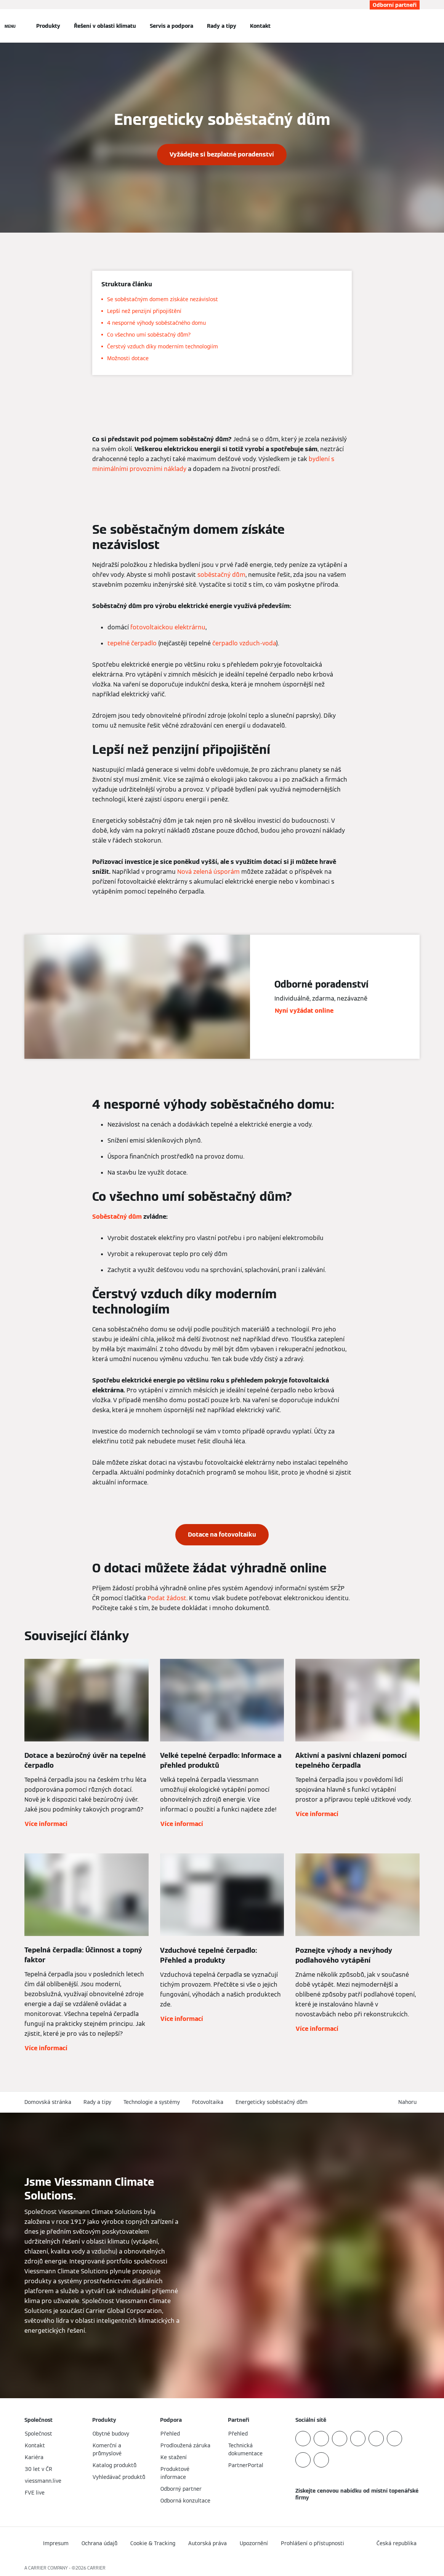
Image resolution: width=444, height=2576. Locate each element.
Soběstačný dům (117, 1217)
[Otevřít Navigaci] (10, 26)
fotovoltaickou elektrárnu (167, 627)
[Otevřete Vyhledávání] (415, 26)
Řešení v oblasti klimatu (105, 25)
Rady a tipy (221, 25)
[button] (409, 2102)
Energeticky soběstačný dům (272, 2102)
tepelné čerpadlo (132, 643)
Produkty (48, 25)
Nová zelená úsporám (208, 872)
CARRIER (96, 2568)
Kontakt (260, 25)
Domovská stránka (47, 2102)
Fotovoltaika (207, 2102)
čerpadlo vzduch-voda (244, 643)
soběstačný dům (221, 575)
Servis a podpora (171, 25)
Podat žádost (166, 1598)
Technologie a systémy (151, 2102)
